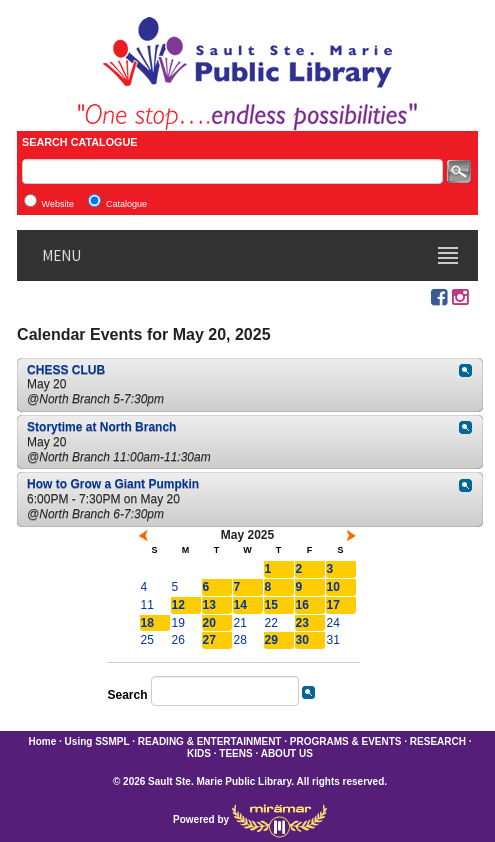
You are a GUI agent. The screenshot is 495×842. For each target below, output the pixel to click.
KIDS (199, 753)
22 (271, 623)
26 (178, 640)
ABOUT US (287, 753)
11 (147, 605)
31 (333, 640)
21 (240, 623)
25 (147, 640)
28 (240, 640)
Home (42, 741)
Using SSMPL (97, 741)
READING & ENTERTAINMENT (210, 741)
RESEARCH (438, 741)
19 (178, 623)
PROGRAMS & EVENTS (346, 741)
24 (333, 623)
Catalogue (126, 204)
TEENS (235, 753)
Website (58, 204)
